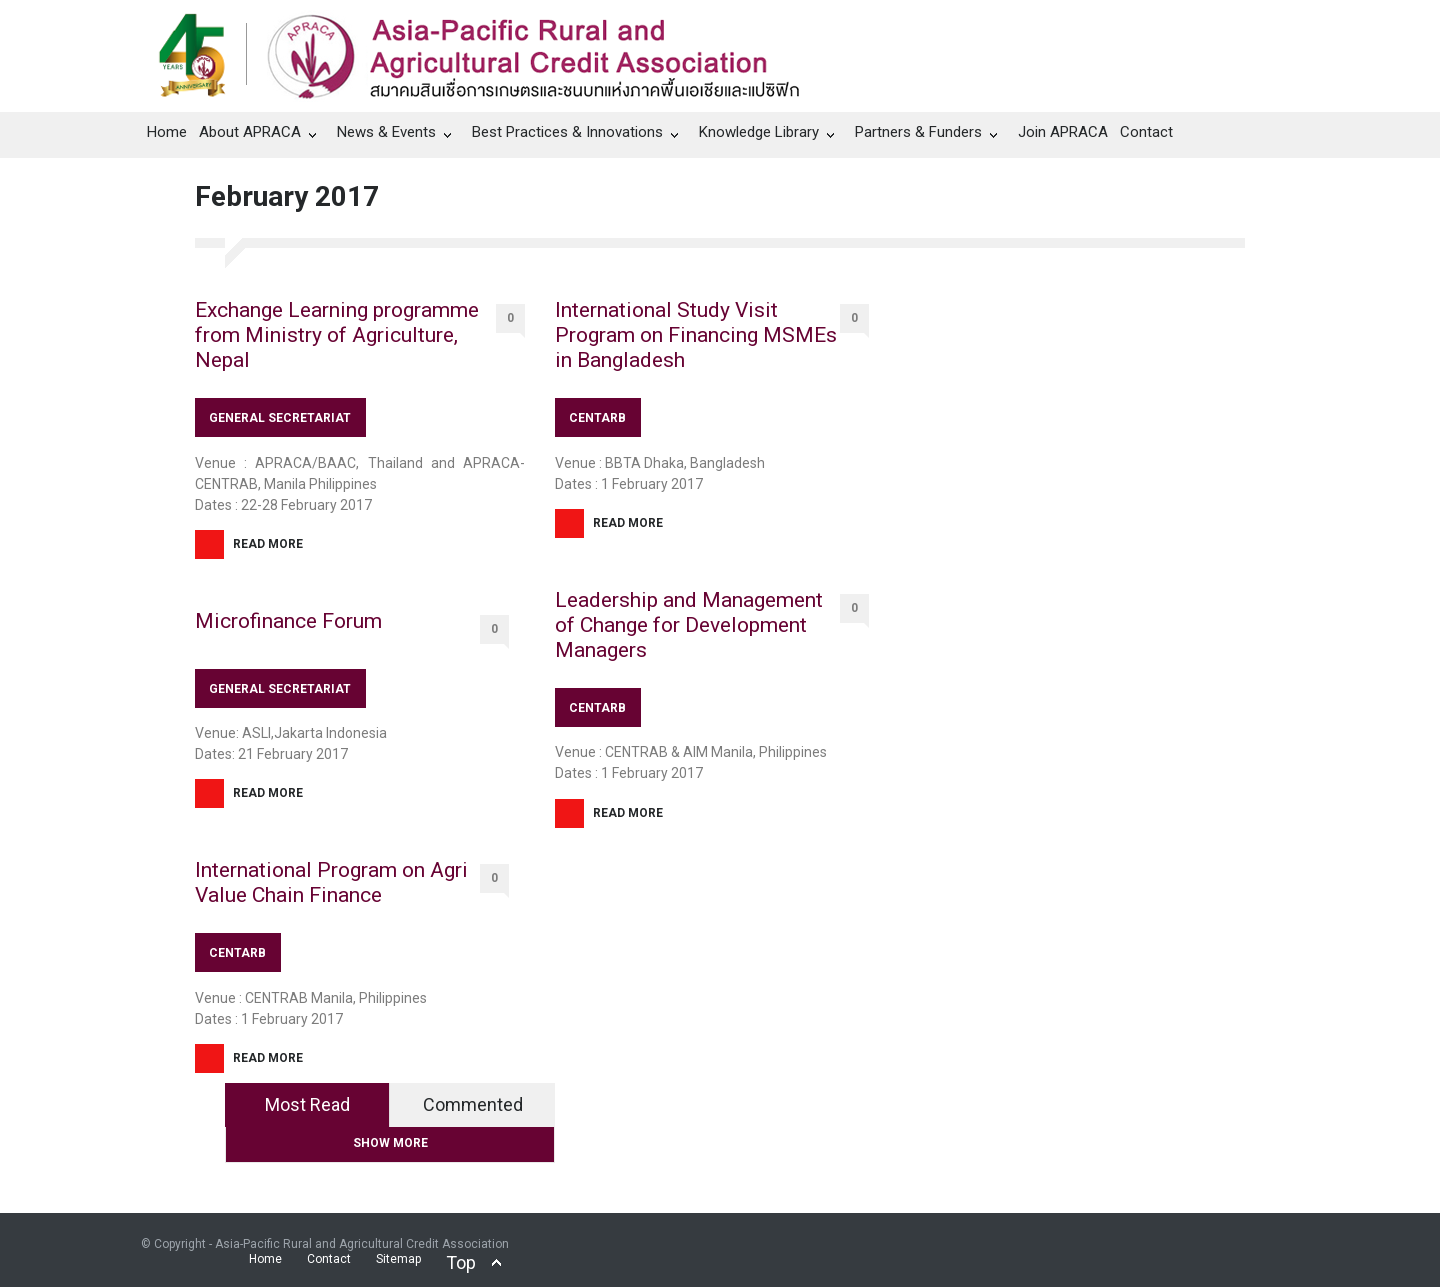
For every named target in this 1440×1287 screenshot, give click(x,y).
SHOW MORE (390, 1143)
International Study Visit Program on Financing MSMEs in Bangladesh (696, 335)
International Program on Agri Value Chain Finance (331, 882)
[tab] (307, 1105)
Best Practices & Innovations (567, 132)
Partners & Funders (918, 132)
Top (461, 1262)
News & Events (386, 132)
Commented (473, 1104)
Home (167, 132)
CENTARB (237, 953)
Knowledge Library (759, 132)
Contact (1146, 132)
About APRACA (250, 132)
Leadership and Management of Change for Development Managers (689, 625)
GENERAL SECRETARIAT (280, 418)
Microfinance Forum (288, 621)
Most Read (307, 1104)
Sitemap (398, 1259)
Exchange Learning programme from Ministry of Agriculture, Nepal (337, 335)
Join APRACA (1063, 132)
